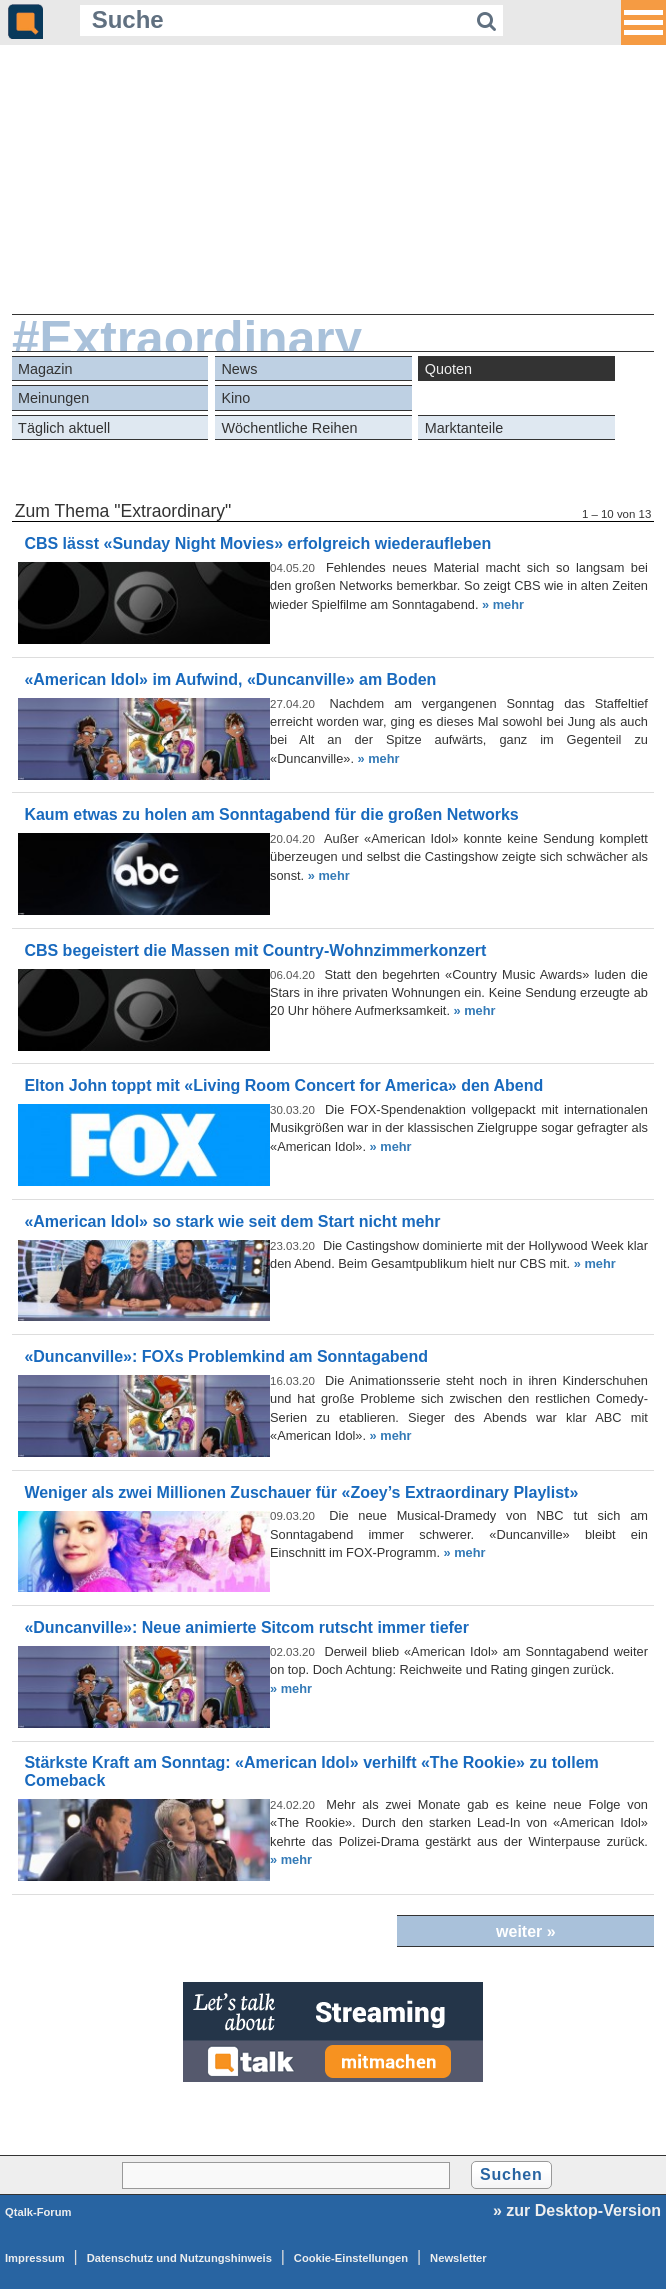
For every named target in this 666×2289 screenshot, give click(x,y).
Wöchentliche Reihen (289, 428)
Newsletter (458, 2258)
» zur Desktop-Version (577, 2210)
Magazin (45, 369)
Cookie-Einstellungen (351, 2258)
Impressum (35, 2258)
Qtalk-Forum (38, 2212)
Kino (235, 398)
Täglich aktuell (64, 428)
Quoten (448, 369)
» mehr (503, 604)
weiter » (526, 1931)
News (239, 369)
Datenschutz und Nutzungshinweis (179, 2258)
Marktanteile (464, 428)
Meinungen (53, 398)
